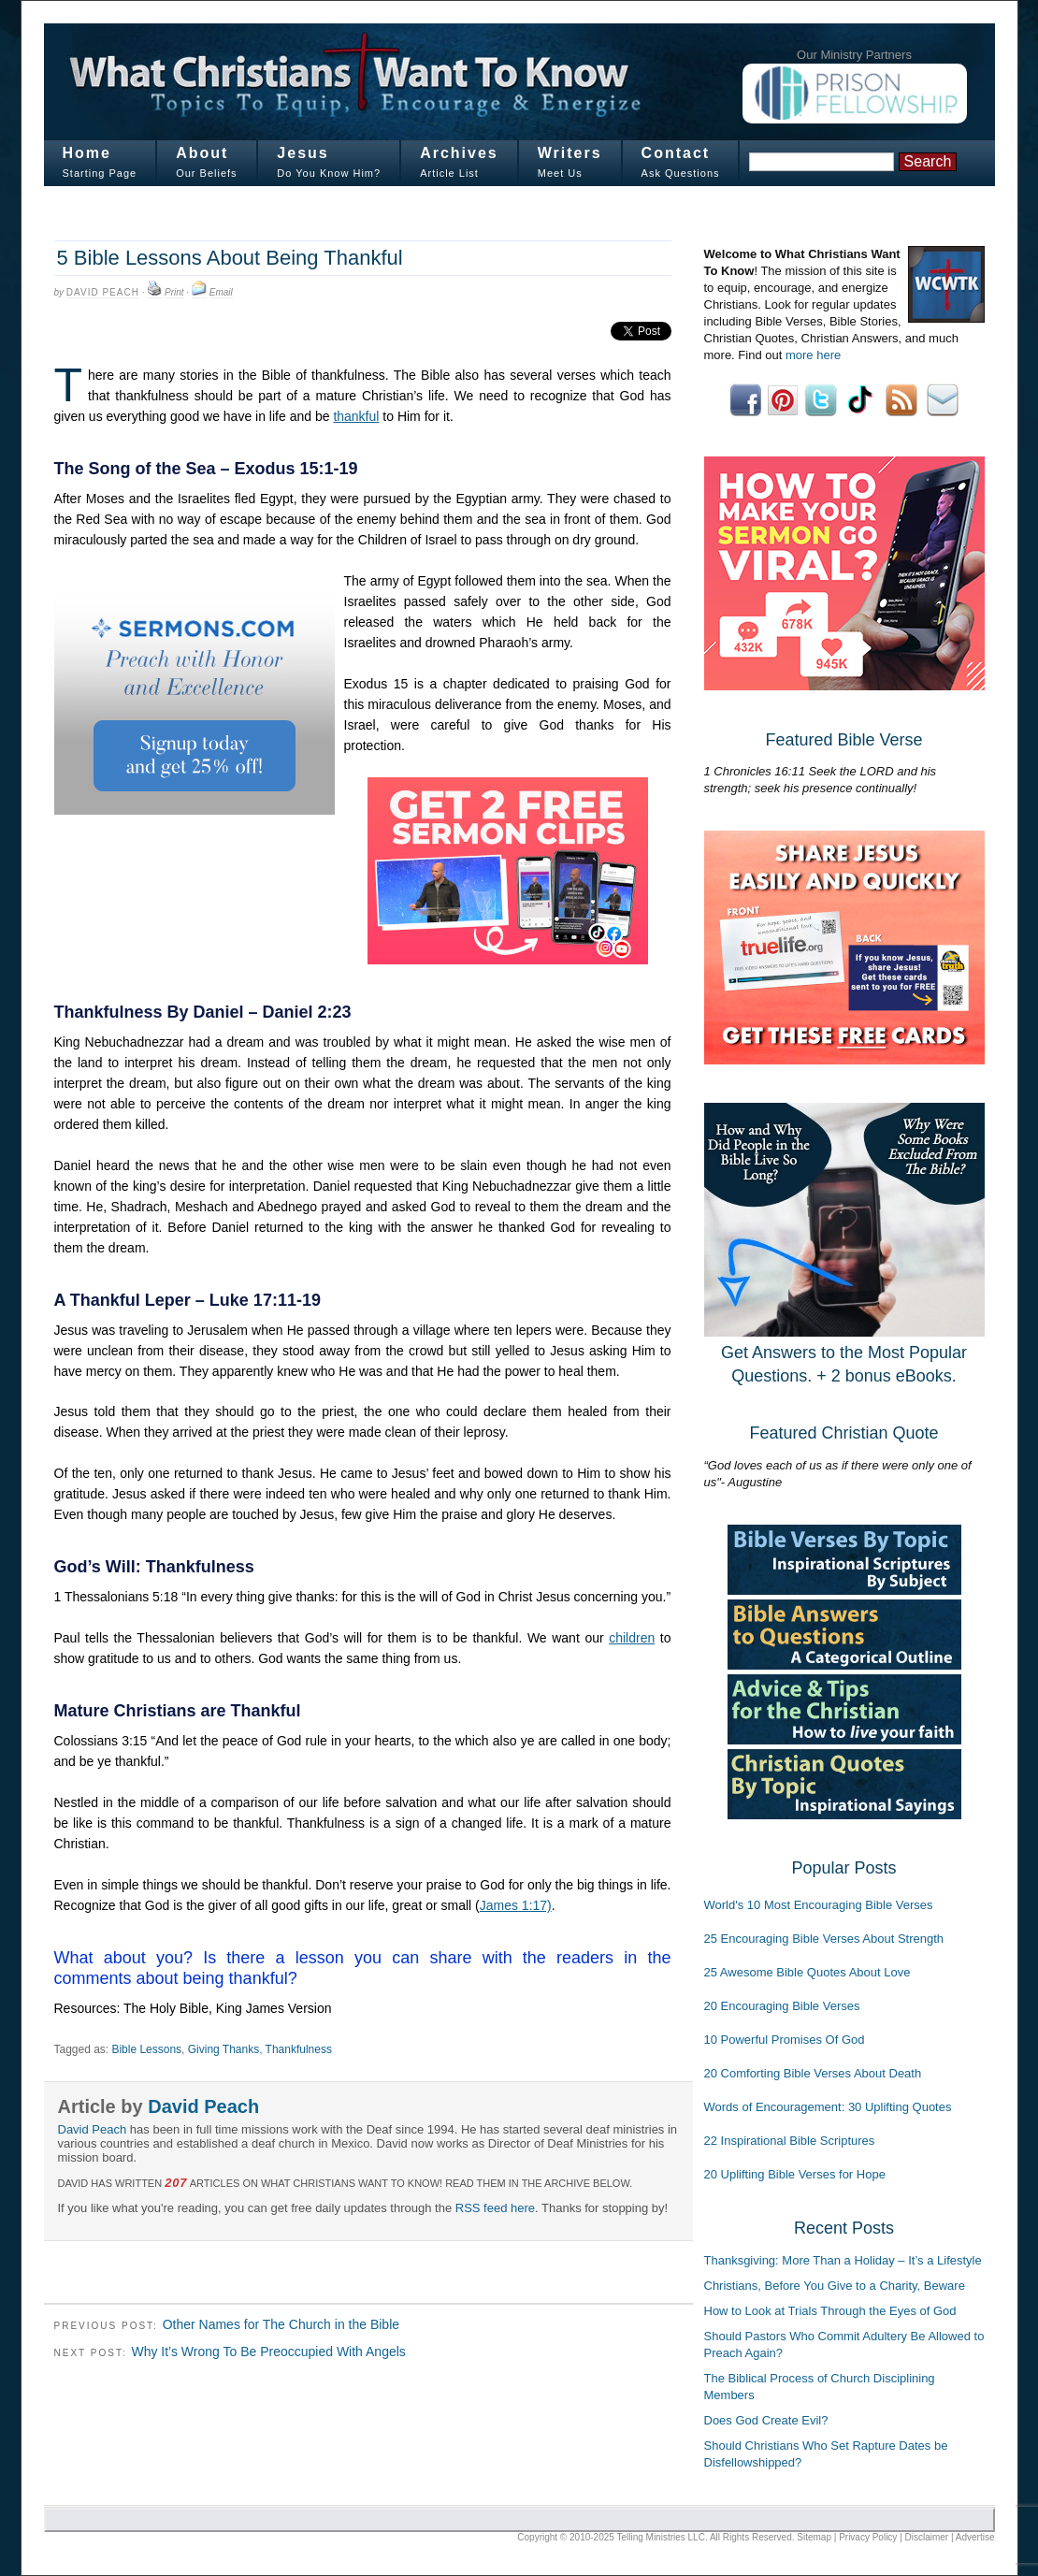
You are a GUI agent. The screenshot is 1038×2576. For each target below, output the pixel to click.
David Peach (102, 292)
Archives (459, 153)
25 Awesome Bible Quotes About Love (807, 1972)
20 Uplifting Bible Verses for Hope (795, 2174)
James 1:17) (516, 1905)
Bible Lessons (146, 2049)
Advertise (975, 2537)
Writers (570, 153)
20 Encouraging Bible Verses (782, 2006)
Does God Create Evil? (766, 2420)
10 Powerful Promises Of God (784, 2040)
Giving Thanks (223, 2049)
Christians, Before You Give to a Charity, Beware (834, 2286)
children (632, 1637)
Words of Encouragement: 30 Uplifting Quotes (828, 2107)
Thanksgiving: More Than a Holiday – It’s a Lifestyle (843, 2260)
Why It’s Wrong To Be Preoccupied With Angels (268, 2351)
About (202, 153)
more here (813, 355)
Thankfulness (299, 2049)
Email (221, 292)
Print (174, 292)
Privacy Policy (868, 2537)
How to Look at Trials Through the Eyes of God (830, 2311)
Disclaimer (927, 2537)
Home (87, 153)
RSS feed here (495, 2208)
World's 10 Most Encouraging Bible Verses (818, 1905)
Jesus (302, 153)
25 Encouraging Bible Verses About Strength (824, 1939)
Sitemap (814, 2537)
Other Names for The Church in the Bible (281, 2324)
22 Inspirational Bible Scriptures (789, 2141)
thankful (356, 416)
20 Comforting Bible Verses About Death (813, 2073)
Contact (676, 153)
